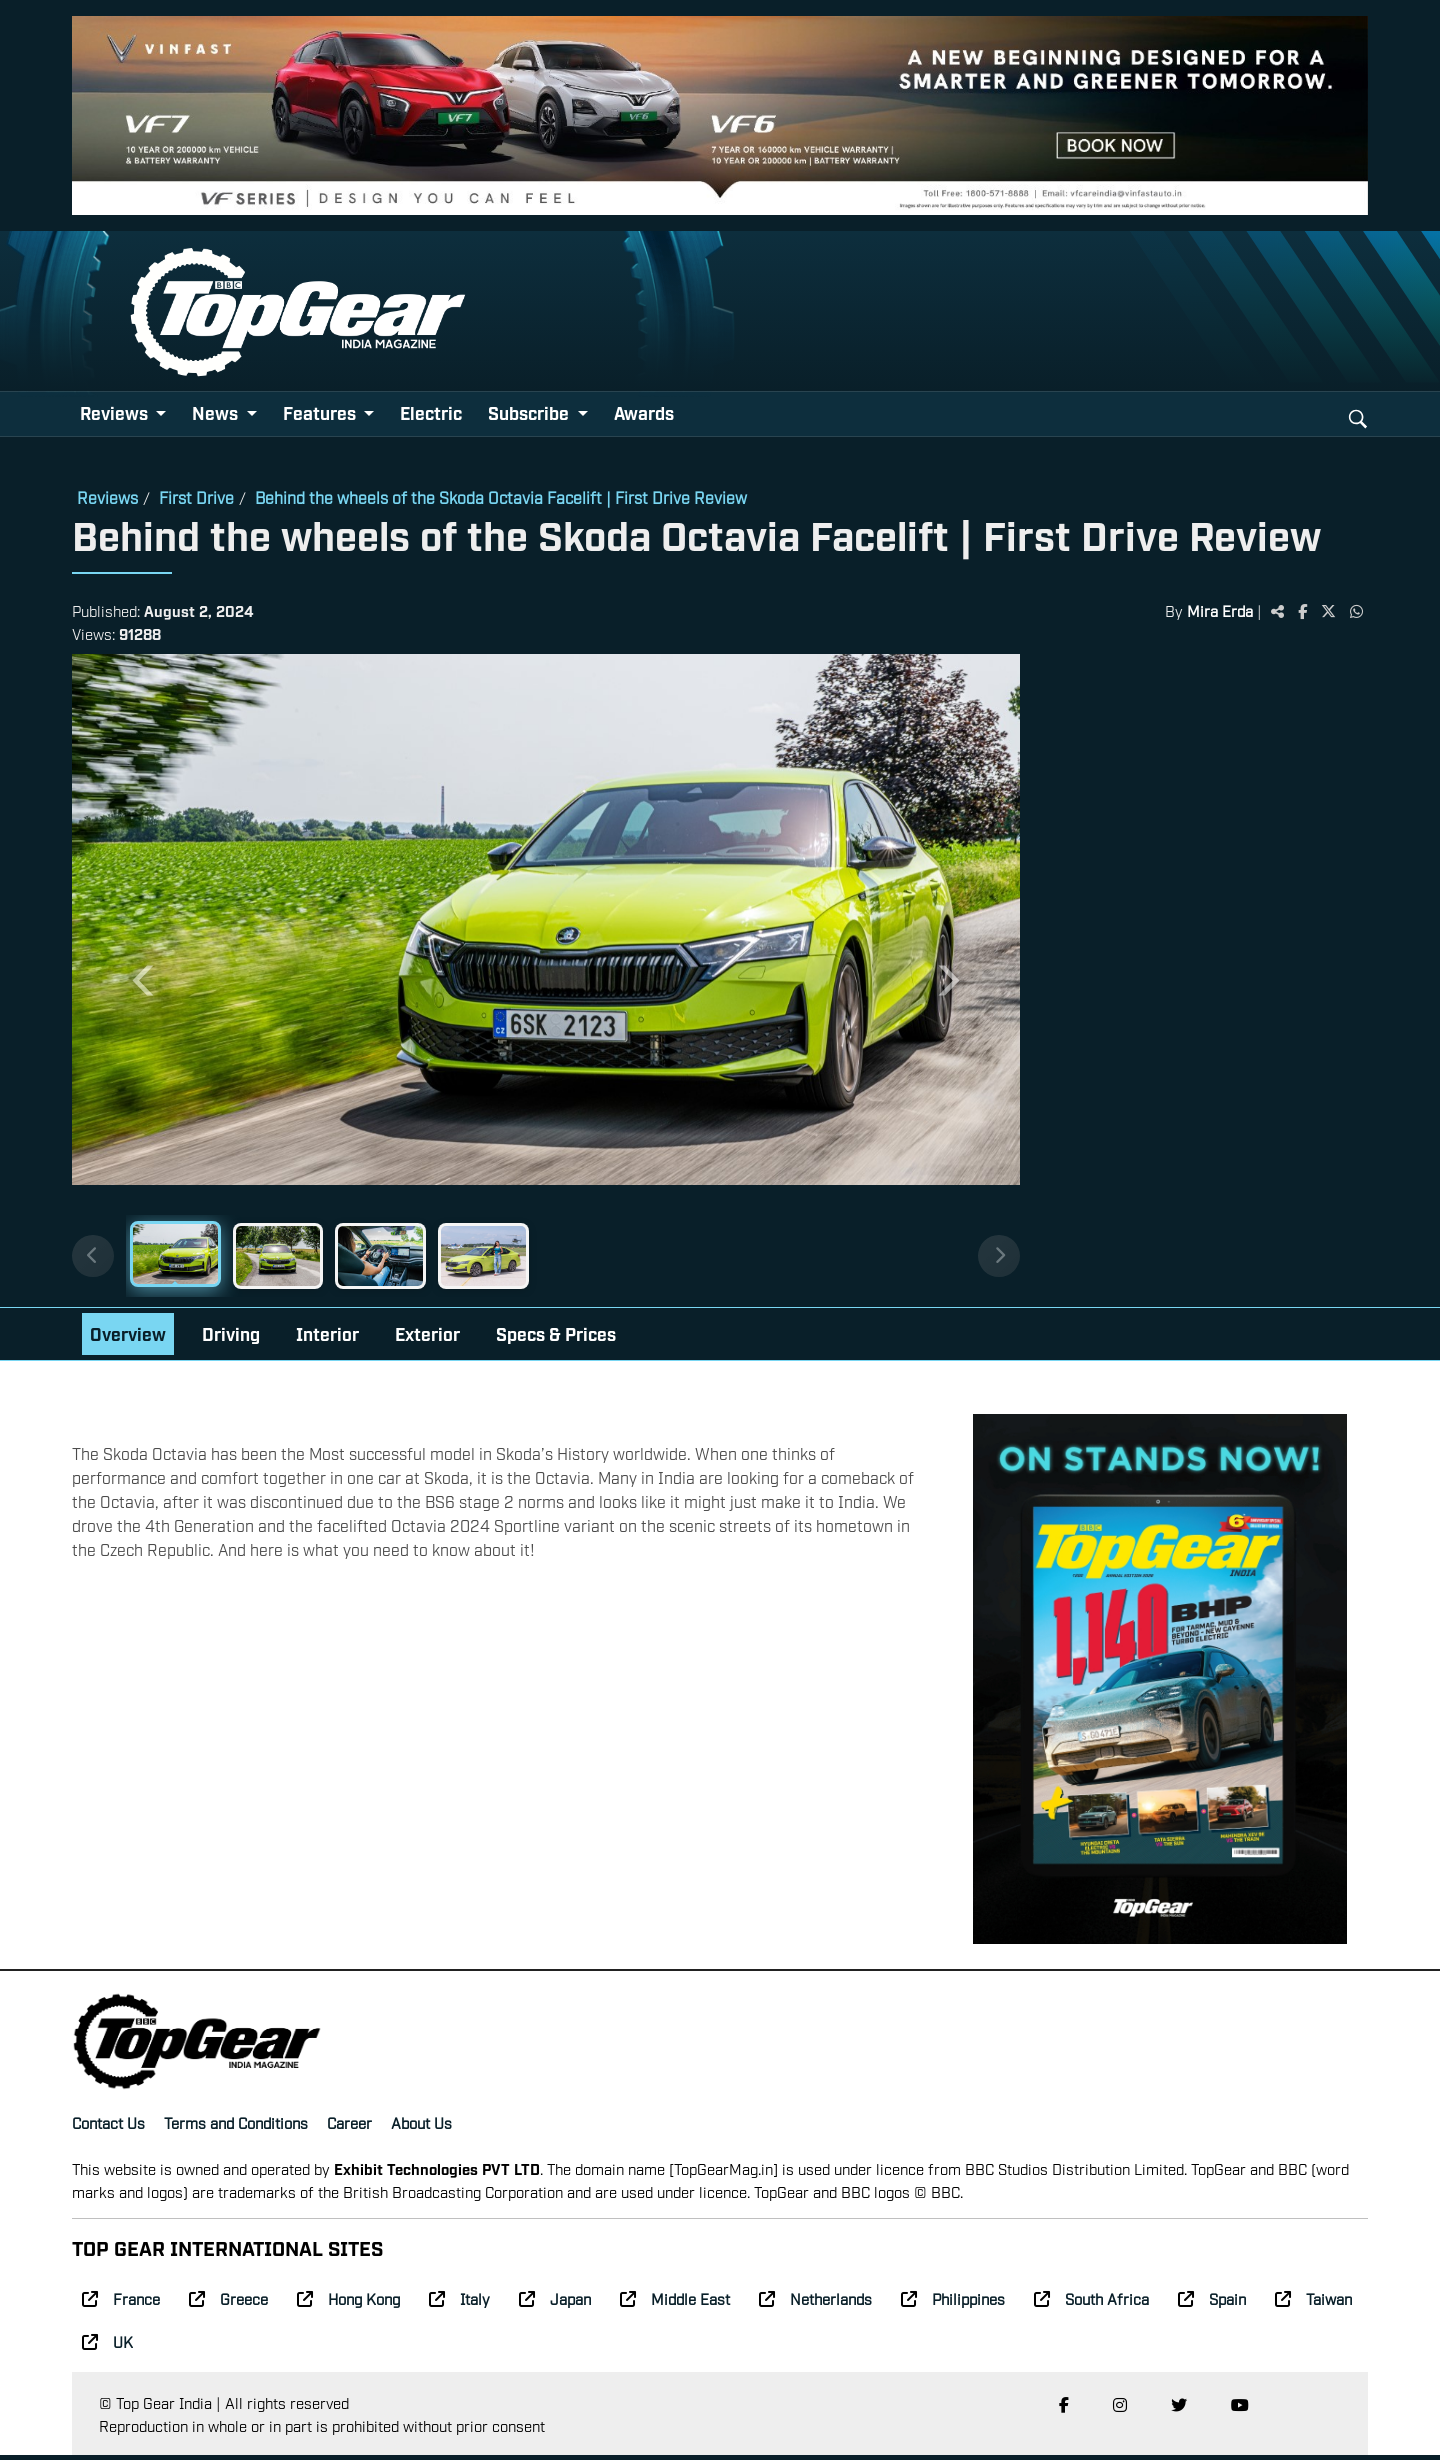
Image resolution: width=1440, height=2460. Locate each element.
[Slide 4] (519, 1258)
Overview (128, 1337)
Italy (459, 2303)
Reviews (107, 497)
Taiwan (1313, 2303)
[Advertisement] (1204, 964)
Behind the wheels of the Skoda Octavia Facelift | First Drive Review (501, 497)
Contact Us (108, 2126)
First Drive (196, 497)
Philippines (953, 2303)
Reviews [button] (116, 412)
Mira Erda (1220, 610)
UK (107, 2345)
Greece (228, 2303)
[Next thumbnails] (997, 1258)
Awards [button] (644, 412)
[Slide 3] (407, 1258)
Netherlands (815, 2303)
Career (349, 2126)
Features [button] (321, 412)
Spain (1212, 2303)
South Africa (1091, 2303)
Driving (231, 1337)
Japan (555, 2303)
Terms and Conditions (236, 2126)
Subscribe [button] (530, 412)
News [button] (217, 412)
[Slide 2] (295, 1258)
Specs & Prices (556, 1337)
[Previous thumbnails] (94, 1258)
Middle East (675, 2303)
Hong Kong (348, 2303)
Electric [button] (431, 412)
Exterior (427, 1337)
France (121, 2303)
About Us (421, 2126)
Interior (327, 1337)
